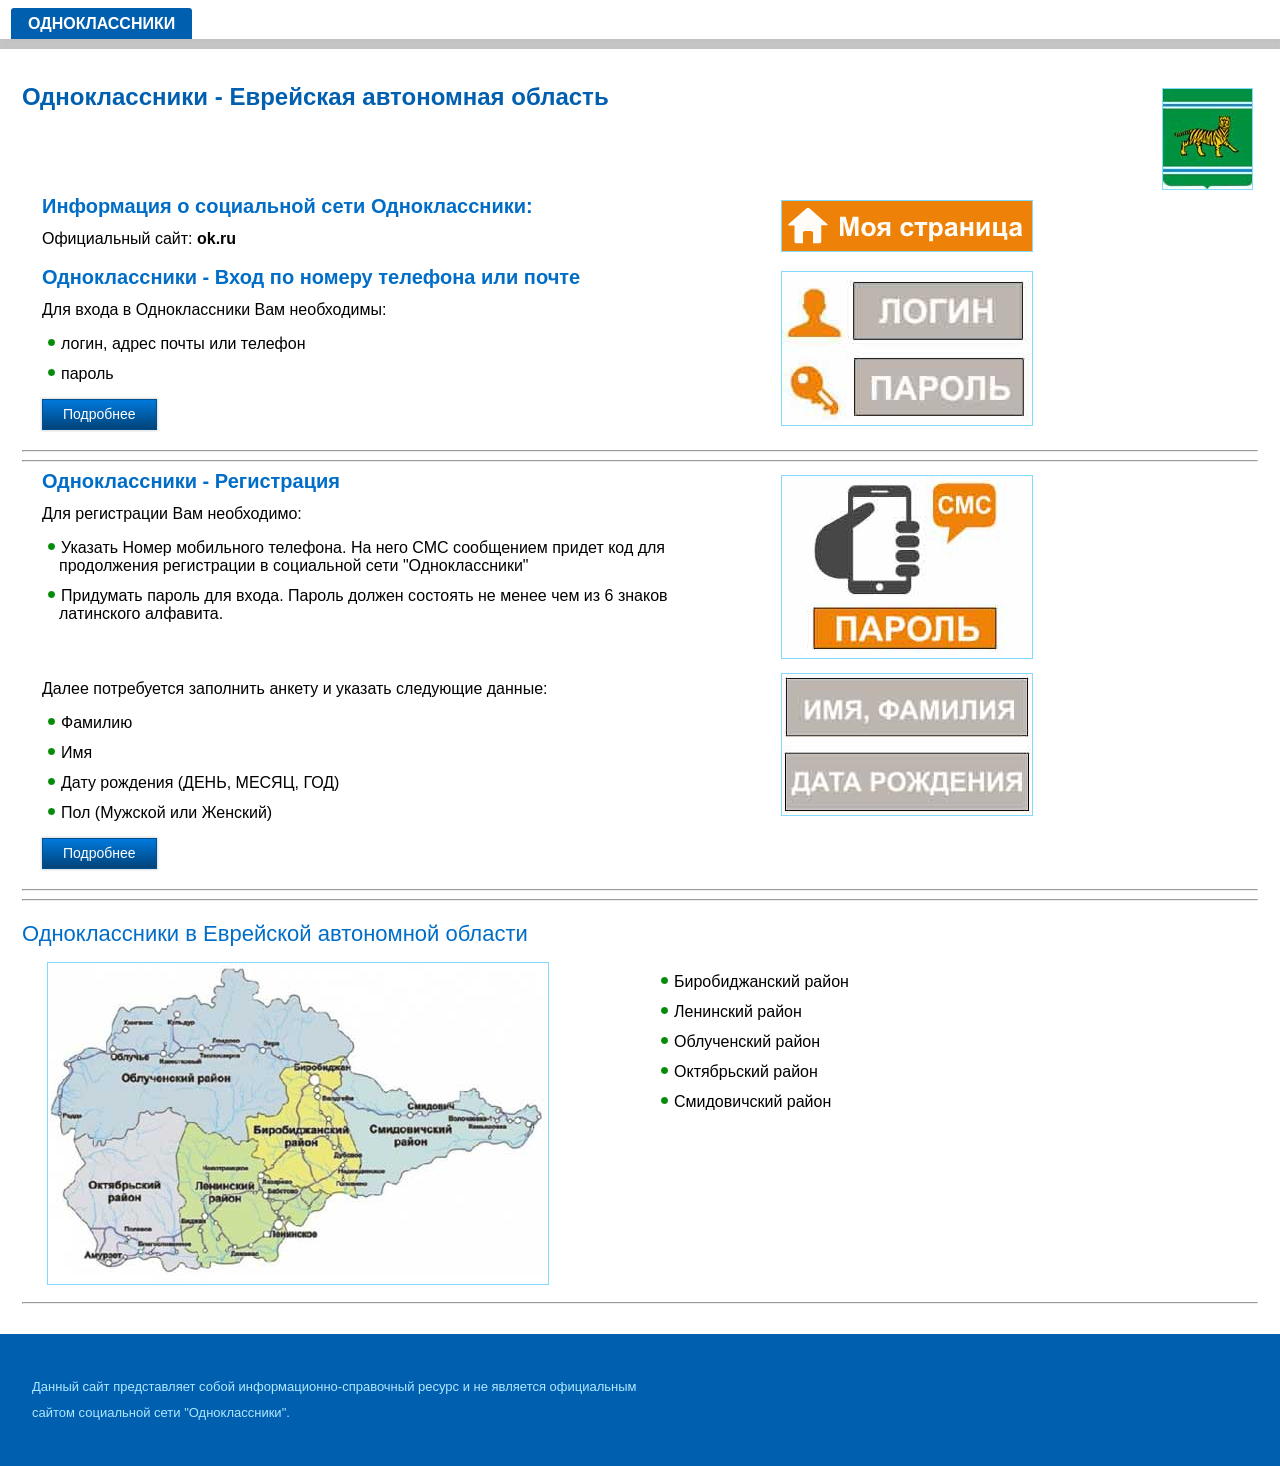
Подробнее (99, 414)
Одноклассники (101, 23)
